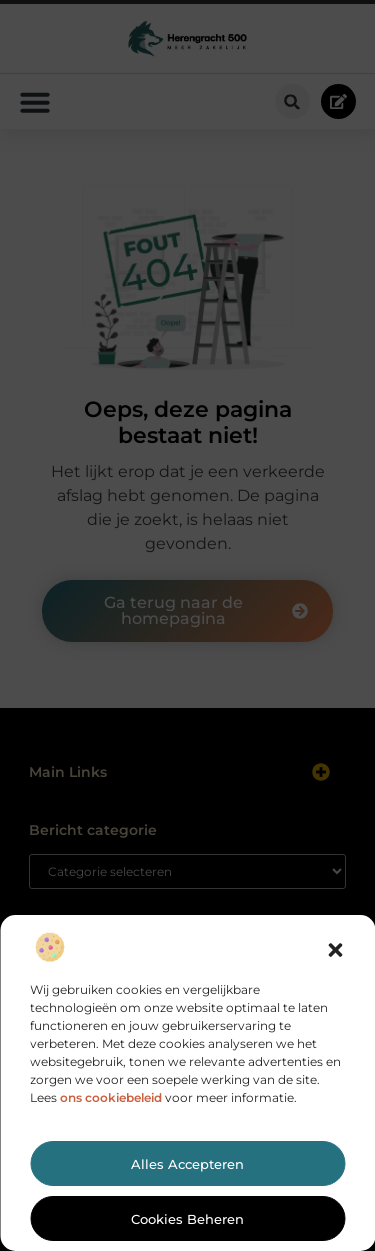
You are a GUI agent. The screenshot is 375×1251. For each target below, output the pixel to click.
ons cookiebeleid (111, 1097)
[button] (335, 950)
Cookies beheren (187, 1219)
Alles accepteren (187, 1164)
